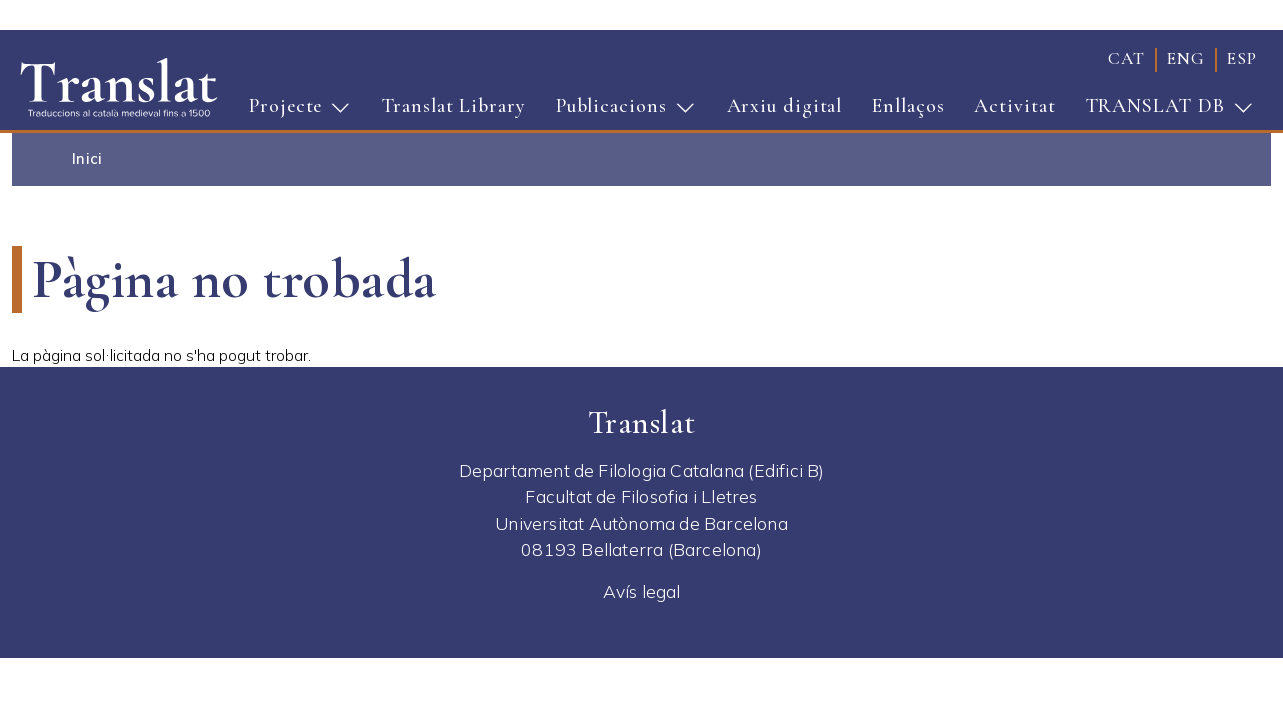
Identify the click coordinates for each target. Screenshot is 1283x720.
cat (1126, 58)
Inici (87, 158)
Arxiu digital (785, 106)
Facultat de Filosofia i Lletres (641, 496)
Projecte (293, 112)
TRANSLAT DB (1163, 112)
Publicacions (619, 112)
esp (1242, 58)
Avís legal (642, 591)
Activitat (1014, 106)
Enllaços (908, 106)
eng (1186, 58)
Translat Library (453, 106)
